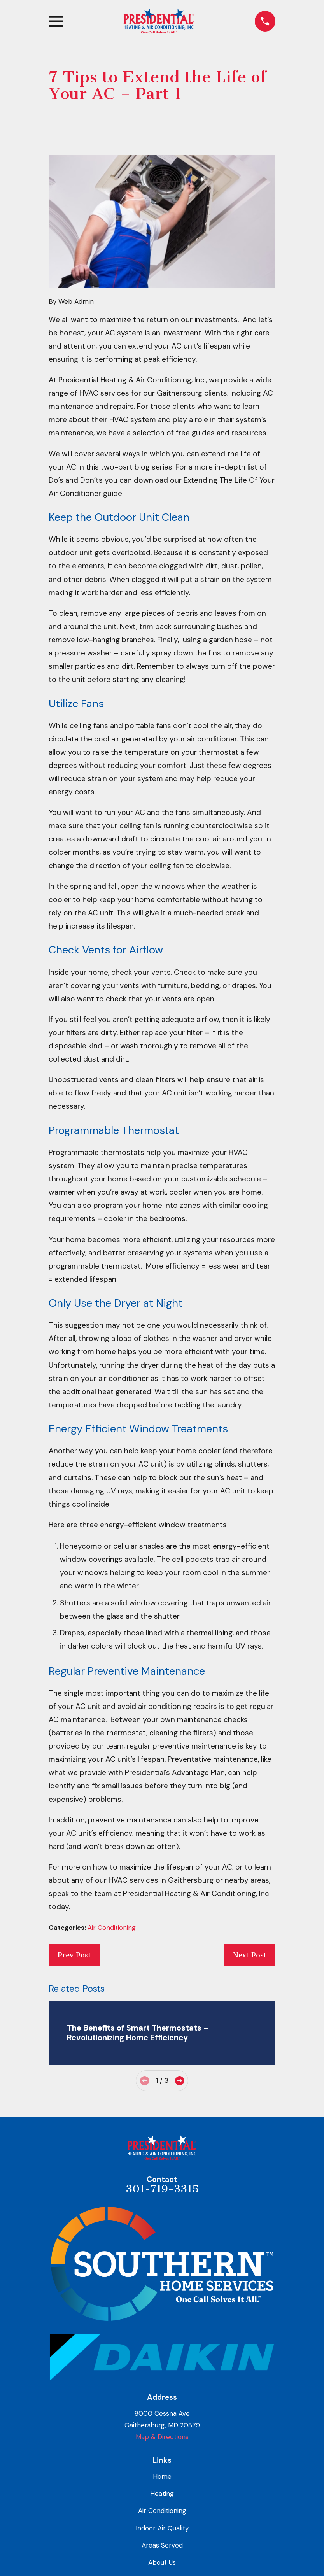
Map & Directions (162, 2436)
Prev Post (74, 1955)
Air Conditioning (112, 1927)
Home (162, 2476)
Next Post (249, 1955)
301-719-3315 (162, 2189)
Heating (162, 2493)
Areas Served (162, 2545)
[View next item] (179, 2080)
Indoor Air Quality (162, 2528)
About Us (162, 2562)
